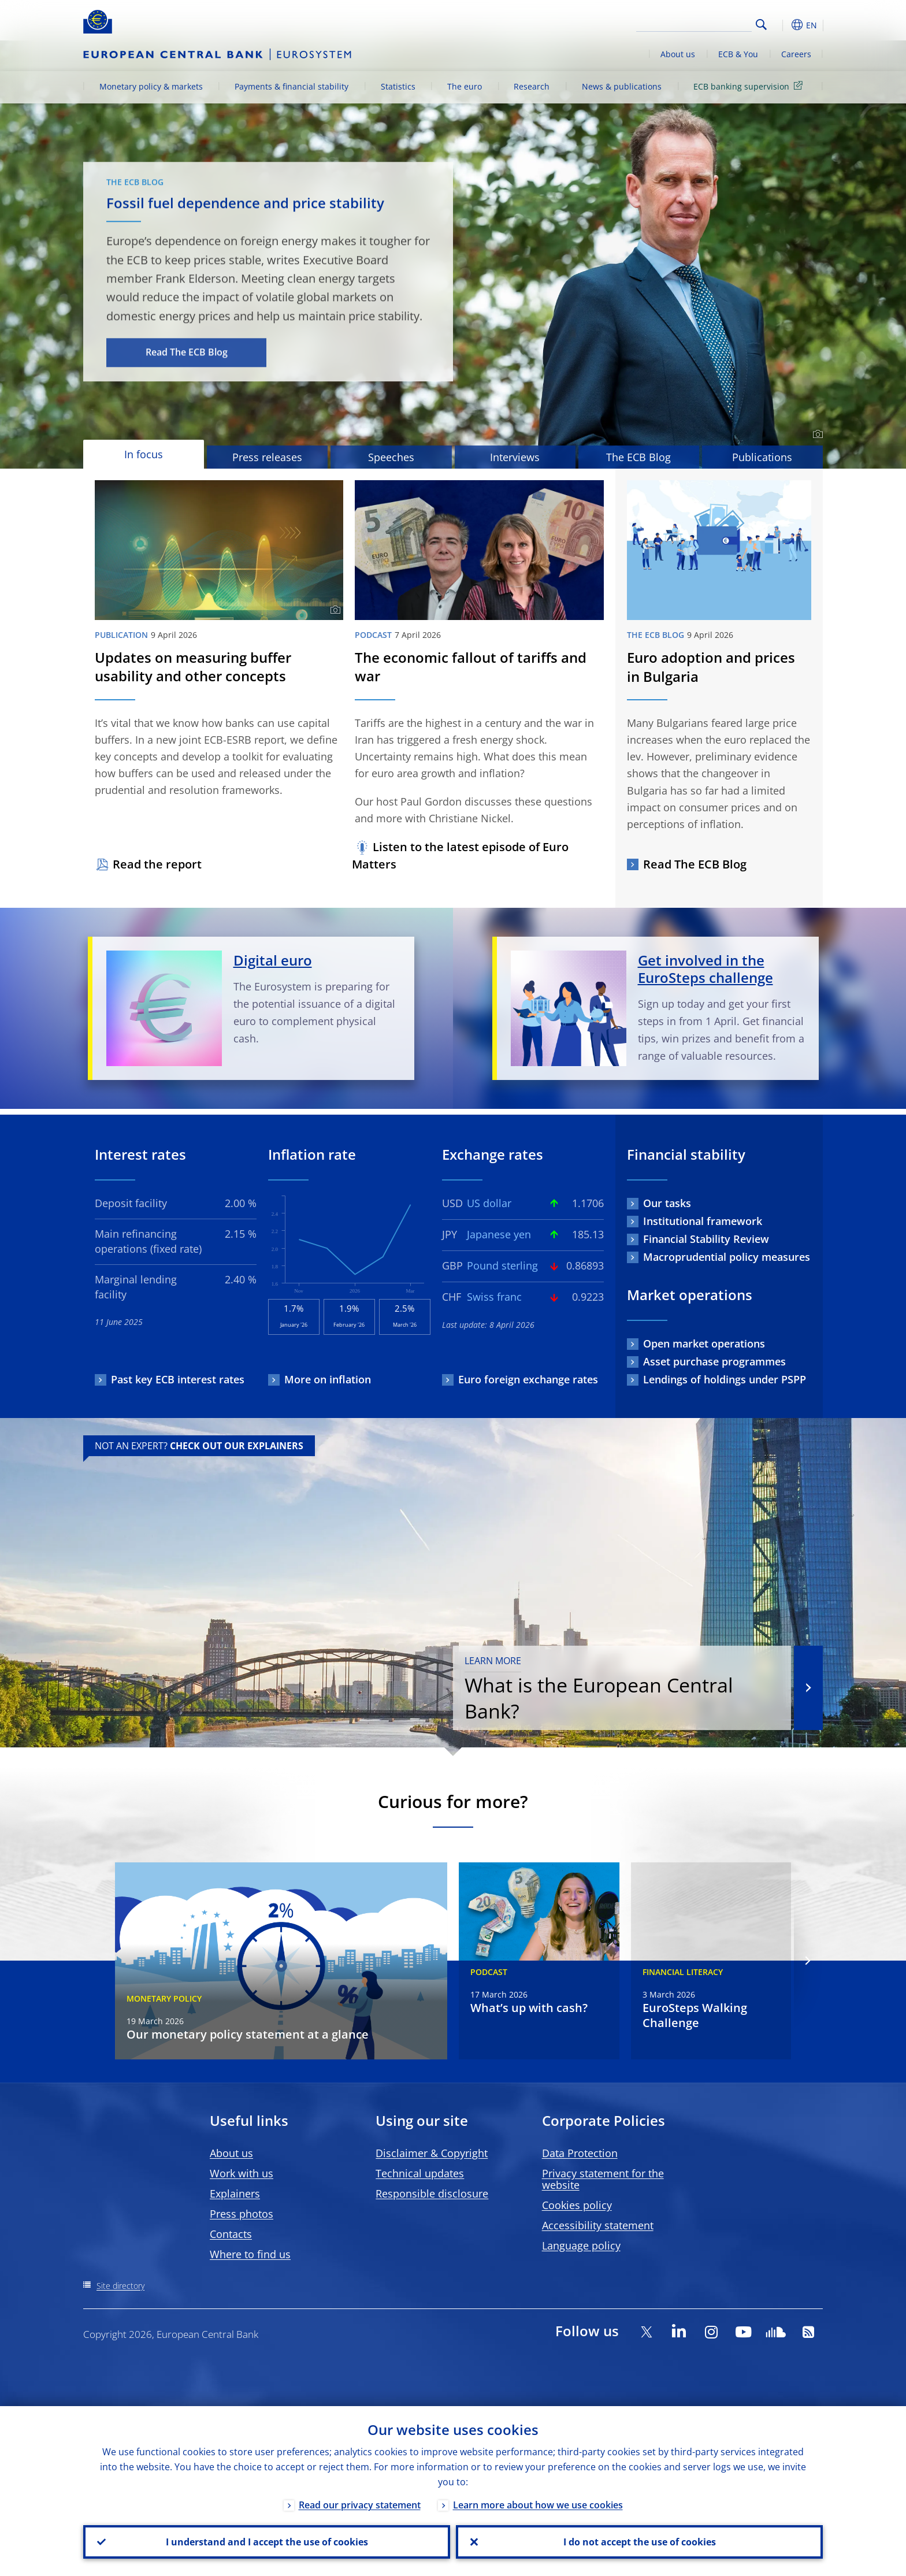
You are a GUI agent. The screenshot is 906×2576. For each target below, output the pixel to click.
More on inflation (327, 1379)
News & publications (622, 86)
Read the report (157, 864)
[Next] (807, 1961)
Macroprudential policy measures (726, 1257)
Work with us (241, 2173)
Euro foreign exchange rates (528, 1379)
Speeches (391, 457)
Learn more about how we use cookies (538, 2505)
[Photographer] (816, 434)
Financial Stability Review (706, 1239)
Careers (796, 54)
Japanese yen (499, 1234)
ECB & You (738, 54)
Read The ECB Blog (187, 352)
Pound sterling (502, 1265)
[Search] (694, 23)
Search (761, 24)
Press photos (241, 2214)
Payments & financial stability (291, 86)
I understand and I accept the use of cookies (267, 2542)
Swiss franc (494, 1297)
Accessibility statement (597, 2225)
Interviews (515, 457)
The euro (464, 86)
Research (531, 86)
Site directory (120, 2285)
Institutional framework (702, 1221)
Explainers (235, 2193)
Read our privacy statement (360, 2505)
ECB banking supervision (750, 86)
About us (677, 54)
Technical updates (420, 2173)
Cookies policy (577, 2205)
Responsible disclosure (432, 2193)
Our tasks (667, 1203)
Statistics (398, 86)
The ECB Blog (638, 457)
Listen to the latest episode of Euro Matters (460, 855)
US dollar (489, 1203)
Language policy (581, 2245)
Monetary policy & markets (151, 86)
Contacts (231, 2234)
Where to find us (250, 2254)
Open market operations (704, 1343)
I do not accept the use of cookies (639, 2542)
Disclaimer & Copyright (432, 2153)
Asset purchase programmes (714, 1361)
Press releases (267, 457)
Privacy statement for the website (603, 2179)
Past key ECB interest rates (177, 1379)
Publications (762, 457)
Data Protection (580, 2153)
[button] (782, 25)
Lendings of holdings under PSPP (724, 1379)
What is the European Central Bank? (622, 1689)
